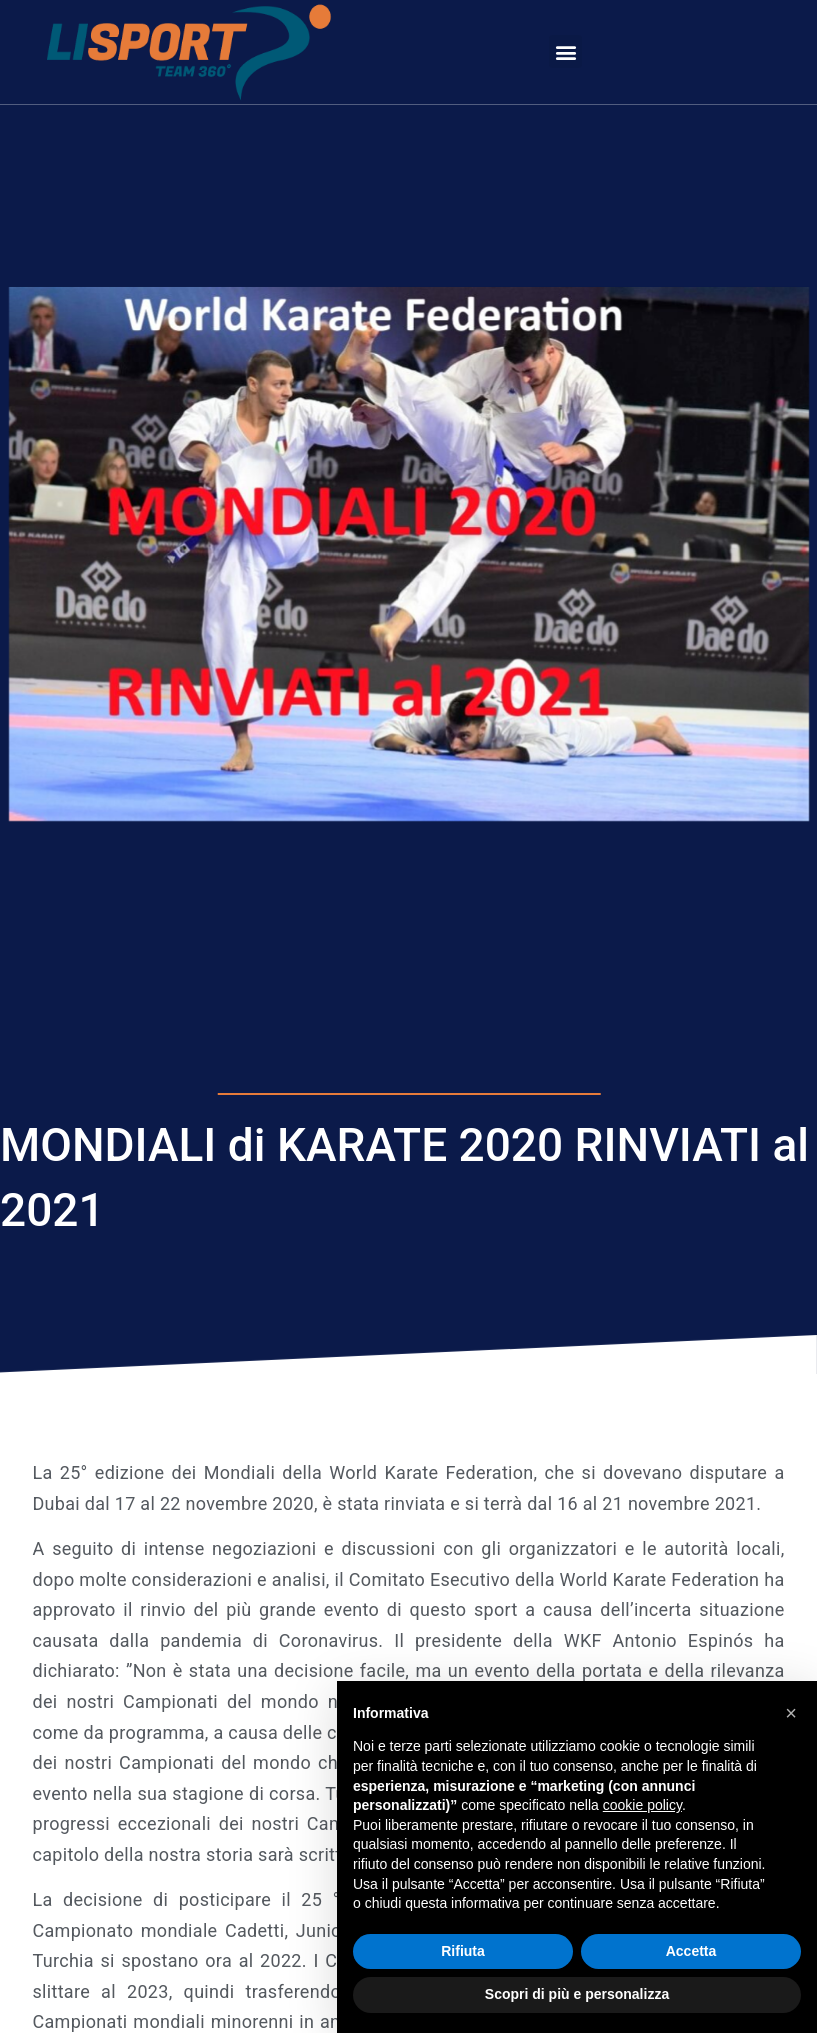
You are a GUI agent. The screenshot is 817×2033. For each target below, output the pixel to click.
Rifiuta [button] (463, 1951)
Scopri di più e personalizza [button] (577, 1994)
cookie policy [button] (642, 1805)
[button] (565, 51)
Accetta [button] (691, 1951)
